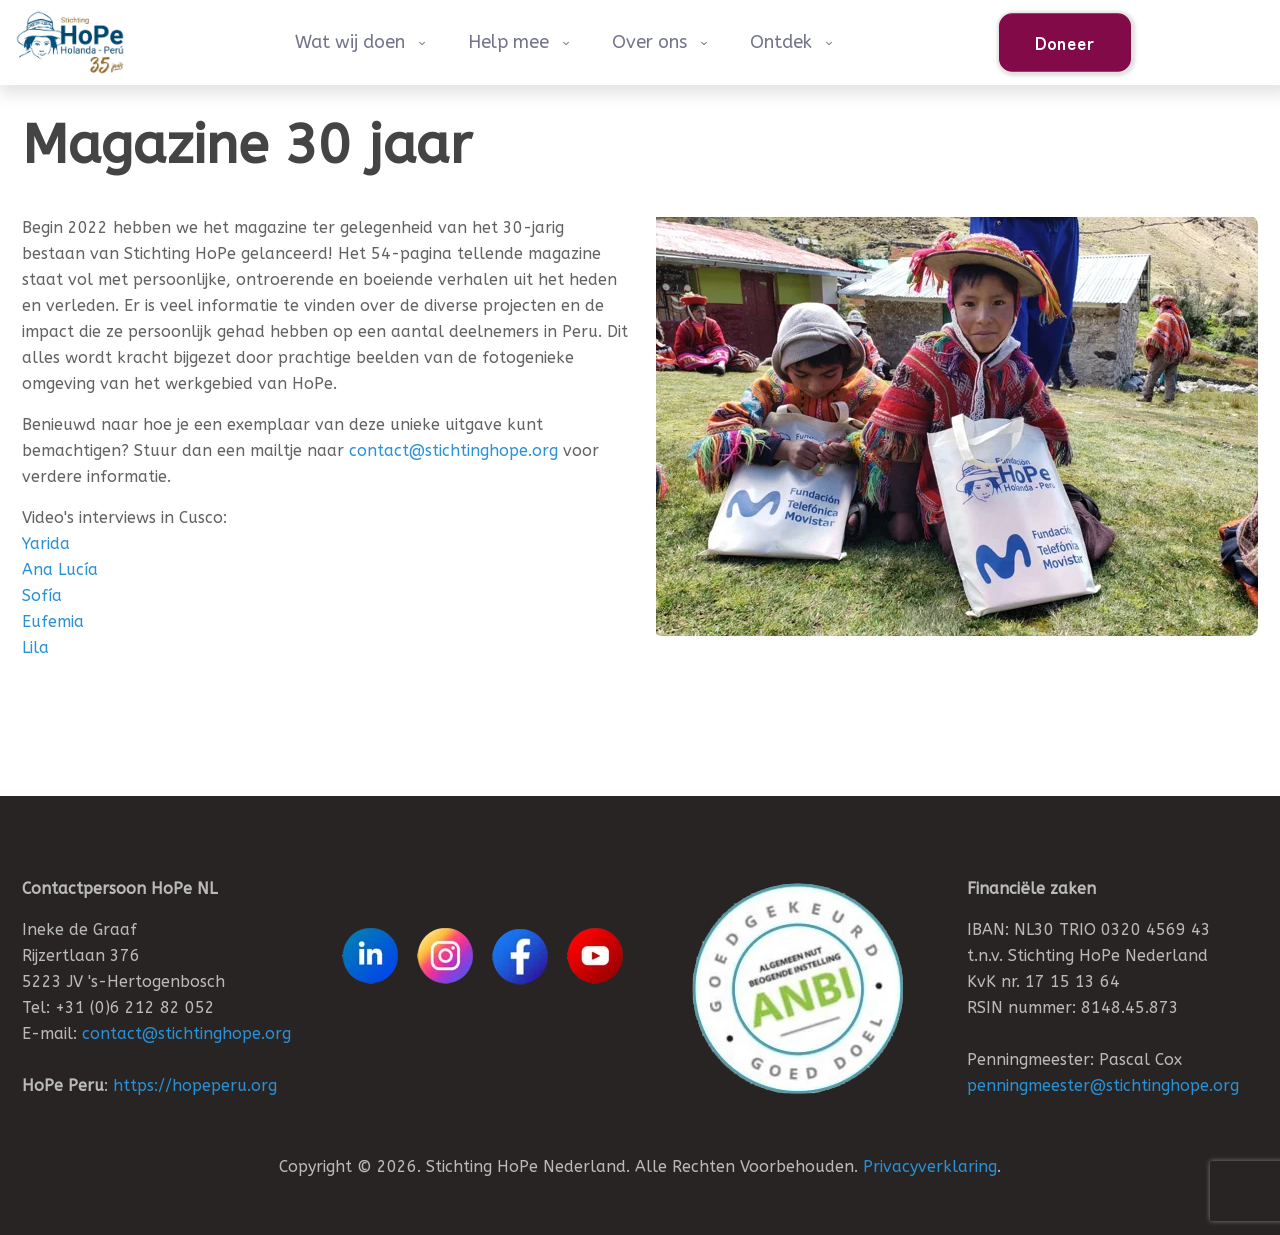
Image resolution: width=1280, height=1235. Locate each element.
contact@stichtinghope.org (453, 450)
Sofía (42, 595)
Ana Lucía (60, 569)
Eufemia (53, 621)
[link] (797, 988)
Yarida (46, 543)
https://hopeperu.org (195, 1085)
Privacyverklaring (930, 1166)
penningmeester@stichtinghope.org (1103, 1085)
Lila (35, 647)
